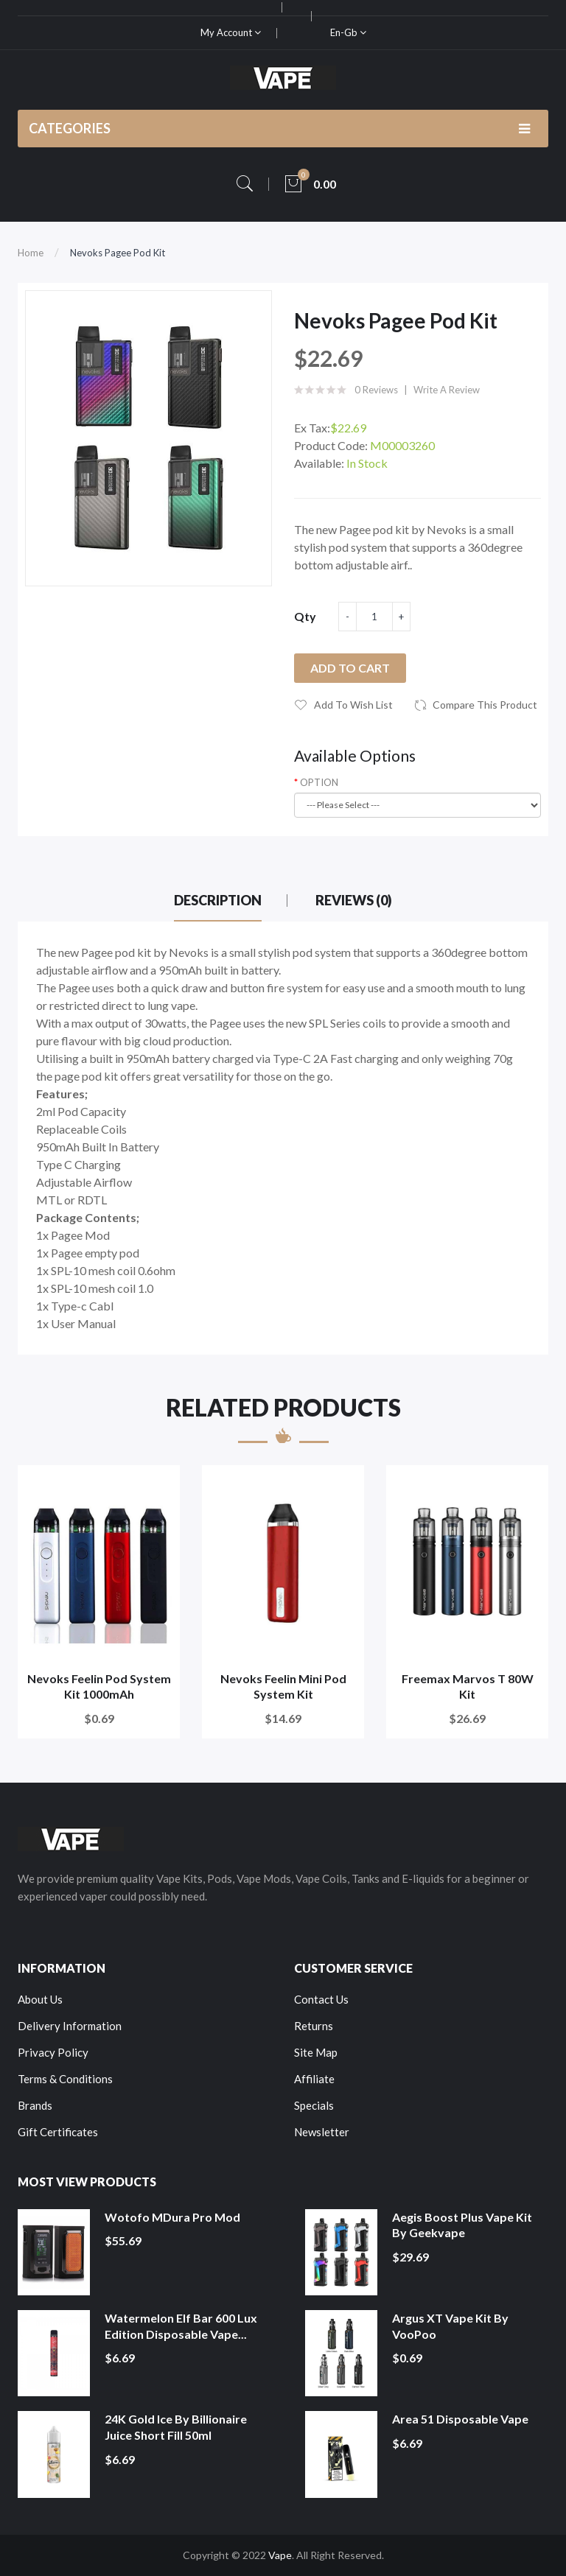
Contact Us (321, 1999)
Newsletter (321, 2131)
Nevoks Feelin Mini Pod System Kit (283, 1686)
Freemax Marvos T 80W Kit (468, 1686)
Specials (314, 2105)
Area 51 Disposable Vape (460, 2419)
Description (218, 900)
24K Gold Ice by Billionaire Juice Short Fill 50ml (176, 2427)
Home (30, 253)
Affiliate (314, 2078)
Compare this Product (485, 704)
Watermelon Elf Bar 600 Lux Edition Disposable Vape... (181, 2326)
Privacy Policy (53, 2052)
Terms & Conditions (65, 2078)
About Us (40, 1999)
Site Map (316, 2052)
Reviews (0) (353, 900)
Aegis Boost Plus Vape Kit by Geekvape (462, 2225)
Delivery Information (70, 2025)
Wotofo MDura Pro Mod (172, 2217)
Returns (313, 2025)
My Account (230, 32)
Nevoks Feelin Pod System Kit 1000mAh (99, 1686)
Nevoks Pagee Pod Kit (117, 253)
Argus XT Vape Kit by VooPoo (450, 2326)
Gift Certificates (58, 2131)
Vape (280, 2555)
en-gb (348, 32)
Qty (305, 616)
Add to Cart (350, 668)
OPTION (319, 782)
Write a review (446, 389)
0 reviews (376, 389)
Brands (35, 2105)
